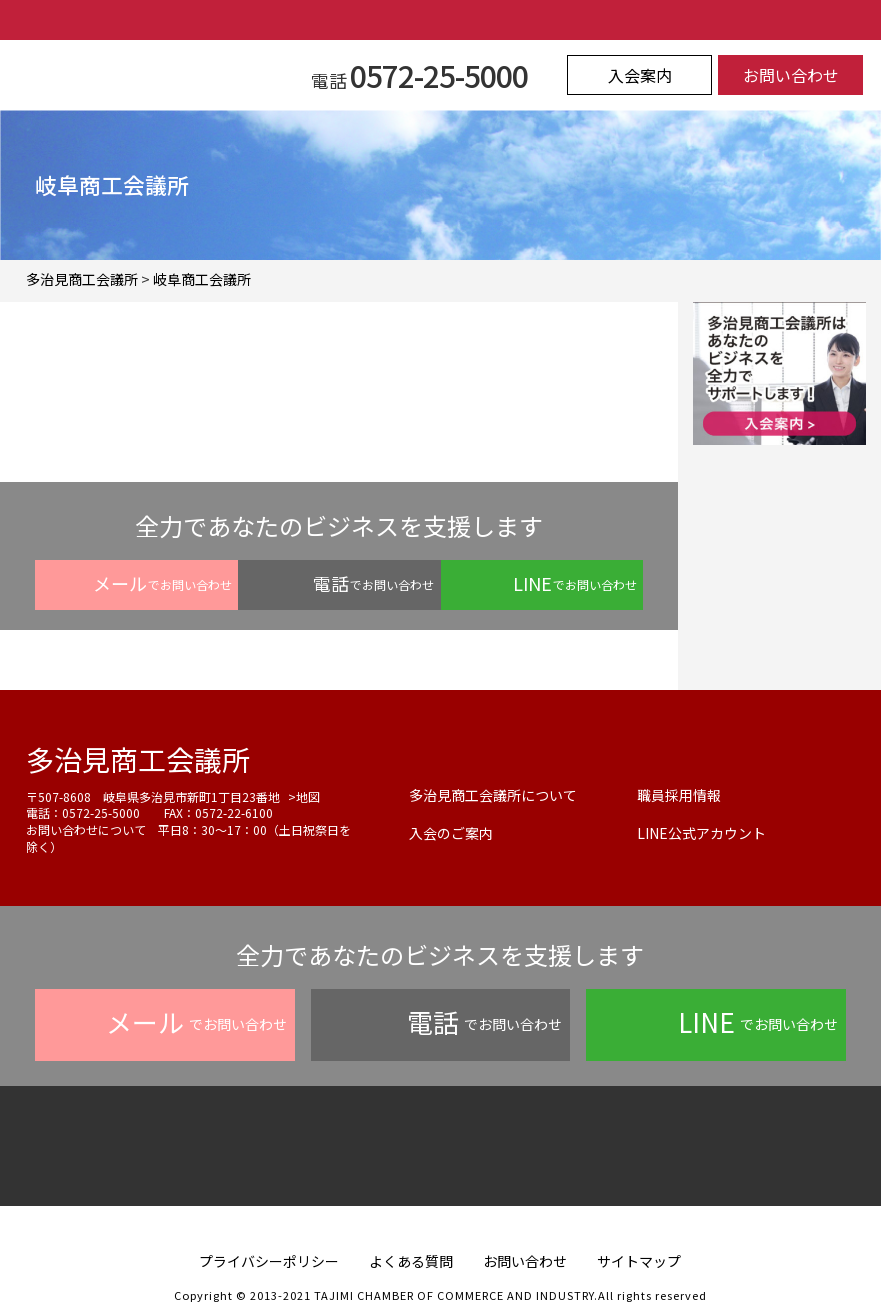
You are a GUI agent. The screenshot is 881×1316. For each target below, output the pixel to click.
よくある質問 (411, 1261)
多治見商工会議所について (493, 795)
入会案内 (640, 75)
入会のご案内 (451, 833)
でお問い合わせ (162, 583)
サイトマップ (639, 1261)
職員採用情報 (679, 795)
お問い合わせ (791, 75)
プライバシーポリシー (269, 1261)
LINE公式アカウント (701, 833)
